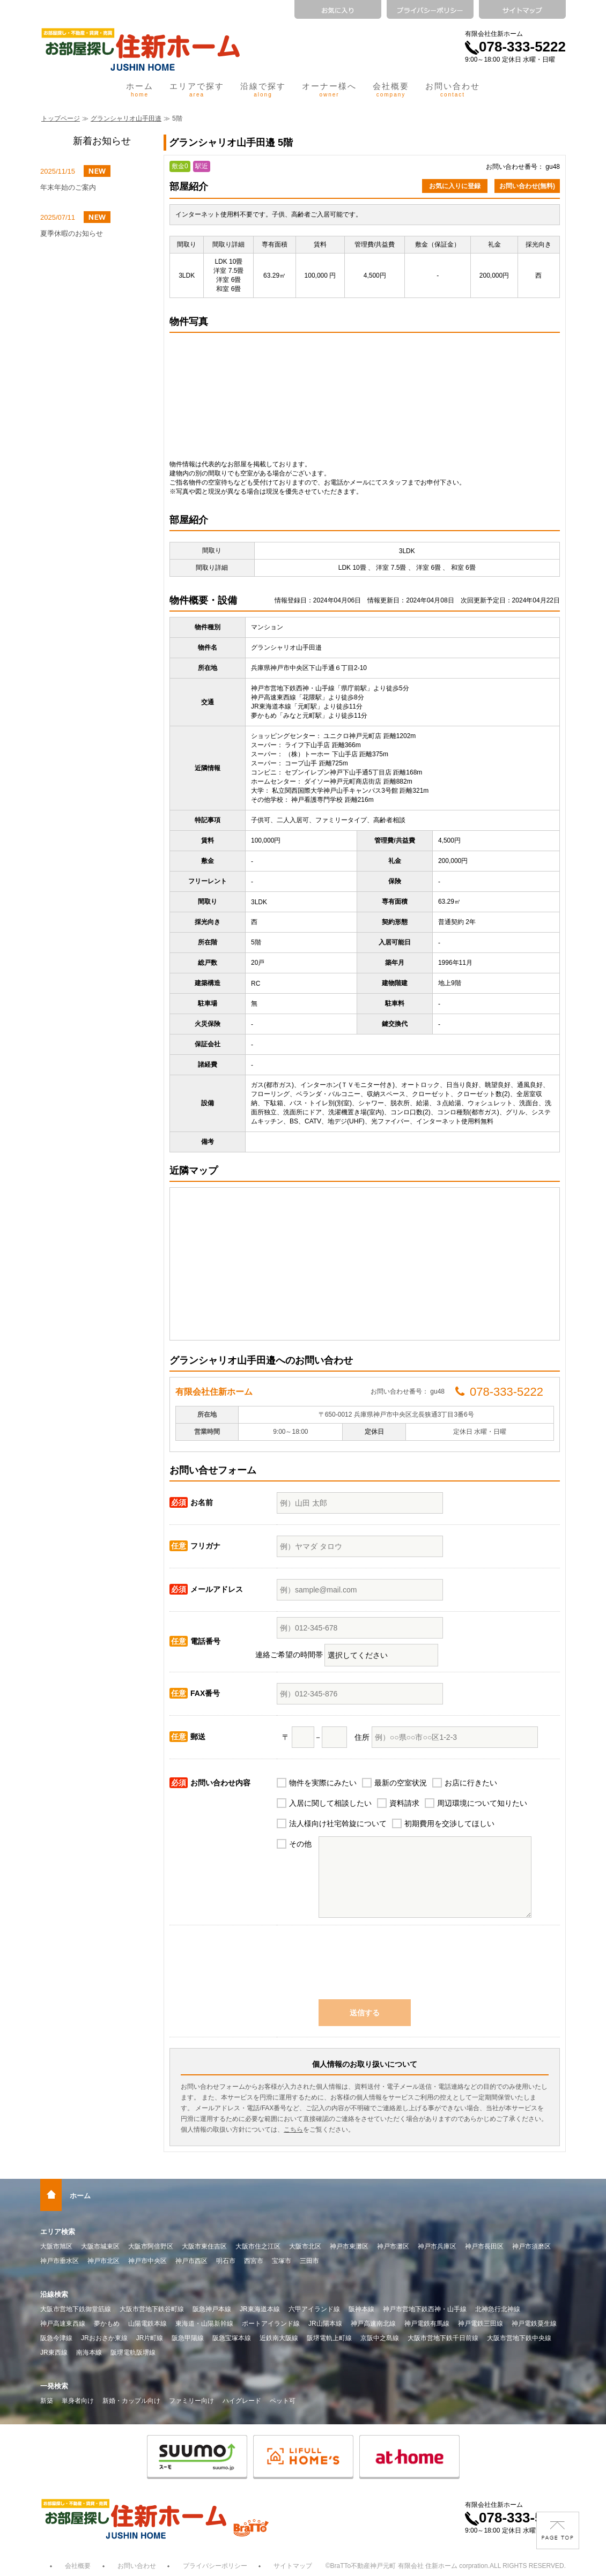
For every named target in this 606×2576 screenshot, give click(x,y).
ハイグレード (242, 2400)
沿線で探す (263, 89)
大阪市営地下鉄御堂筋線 (75, 2309)
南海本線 (89, 2352)
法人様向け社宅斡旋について (338, 1823)
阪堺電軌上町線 (329, 2338)
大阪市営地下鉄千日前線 (443, 2338)
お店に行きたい (471, 1782)
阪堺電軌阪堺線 (133, 2352)
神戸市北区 (103, 2261)
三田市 (309, 2261)
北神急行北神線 (497, 2309)
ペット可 (282, 2400)
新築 (46, 2400)
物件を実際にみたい (323, 1782)
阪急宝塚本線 (231, 2338)
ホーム (139, 89)
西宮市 (253, 2261)
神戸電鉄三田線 (480, 2323)
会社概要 (391, 89)
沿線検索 (54, 2294)
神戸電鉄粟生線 (534, 2323)
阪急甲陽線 (188, 2338)
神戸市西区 (191, 2261)
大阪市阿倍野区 (150, 2246)
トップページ (60, 118)
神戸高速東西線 (62, 2323)
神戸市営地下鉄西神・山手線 (425, 2309)
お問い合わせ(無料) (527, 186)
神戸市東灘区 (349, 2246)
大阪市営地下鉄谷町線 (152, 2309)
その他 (300, 1844)
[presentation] (364, 1968)
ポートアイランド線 (271, 2323)
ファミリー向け (191, 2400)
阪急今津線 (56, 2338)
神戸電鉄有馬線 (426, 2323)
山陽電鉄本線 (147, 2323)
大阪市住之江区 (257, 2246)
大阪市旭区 (56, 2246)
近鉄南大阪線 (279, 2338)
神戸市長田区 (484, 2246)
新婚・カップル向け (131, 2400)
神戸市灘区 (393, 2246)
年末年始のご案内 (68, 187)
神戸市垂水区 (59, 2261)
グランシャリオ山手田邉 (126, 118)
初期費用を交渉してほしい (449, 1823)
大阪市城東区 (100, 2246)
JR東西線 (54, 2352)
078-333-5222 (515, 47)
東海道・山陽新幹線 (204, 2323)
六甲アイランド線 (314, 2309)
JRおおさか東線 (104, 2338)
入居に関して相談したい (330, 1803)
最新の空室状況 (400, 1782)
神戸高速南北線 (373, 2323)
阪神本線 (361, 2309)
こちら (293, 2129)
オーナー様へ (329, 89)
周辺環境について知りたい (482, 1803)
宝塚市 (281, 2261)
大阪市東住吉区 (204, 2246)
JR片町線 (150, 2338)
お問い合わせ (452, 89)
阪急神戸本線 (212, 2309)
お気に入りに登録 (455, 186)
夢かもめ (107, 2323)
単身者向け (78, 2400)
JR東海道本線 (260, 2309)
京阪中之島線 (379, 2338)
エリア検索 (57, 2232)
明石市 (225, 2261)
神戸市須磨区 (531, 2246)
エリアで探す (196, 89)
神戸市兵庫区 (437, 2246)
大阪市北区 (305, 2246)
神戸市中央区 (147, 2261)
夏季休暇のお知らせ (71, 233)
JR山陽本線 (325, 2323)
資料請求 (404, 1803)
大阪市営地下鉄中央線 (519, 2338)
